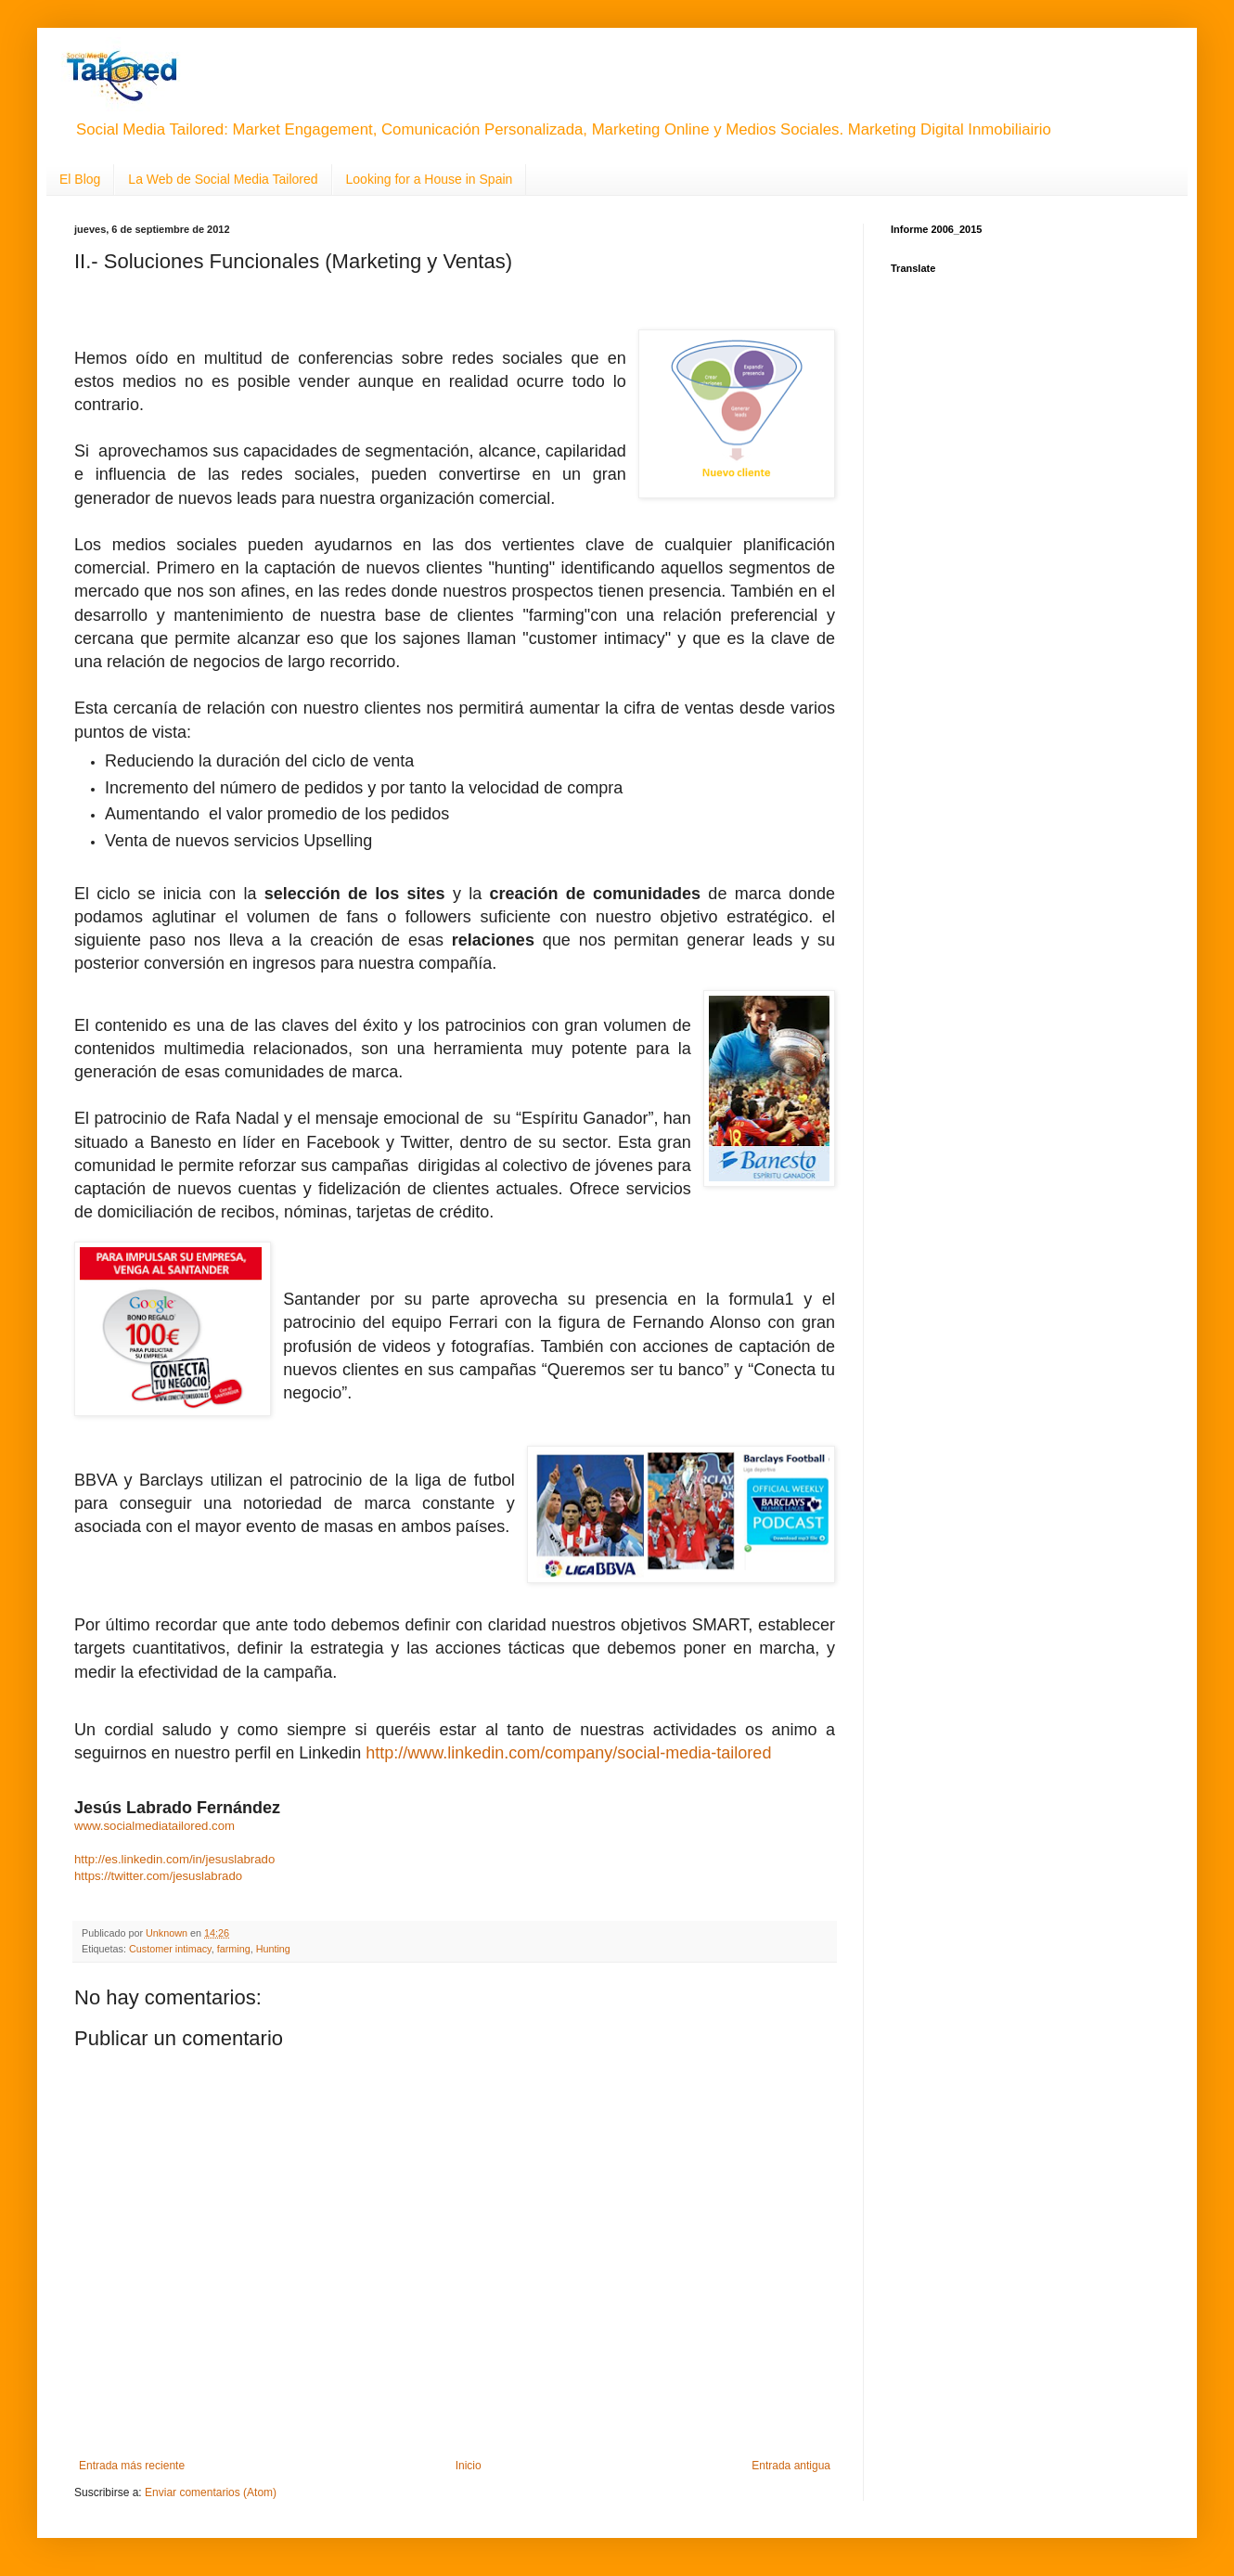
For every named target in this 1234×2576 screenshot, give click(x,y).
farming (234, 1948)
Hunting (273, 1948)
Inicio (469, 2465)
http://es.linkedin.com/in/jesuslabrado (174, 1859)
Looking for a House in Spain (429, 179)
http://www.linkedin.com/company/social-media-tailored (568, 1753)
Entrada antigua (791, 2465)
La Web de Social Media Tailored (222, 179)
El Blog (79, 179)
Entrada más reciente (132, 2465)
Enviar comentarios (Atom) (210, 2492)
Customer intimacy (170, 1948)
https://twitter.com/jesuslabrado (158, 1876)
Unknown (168, 1932)
